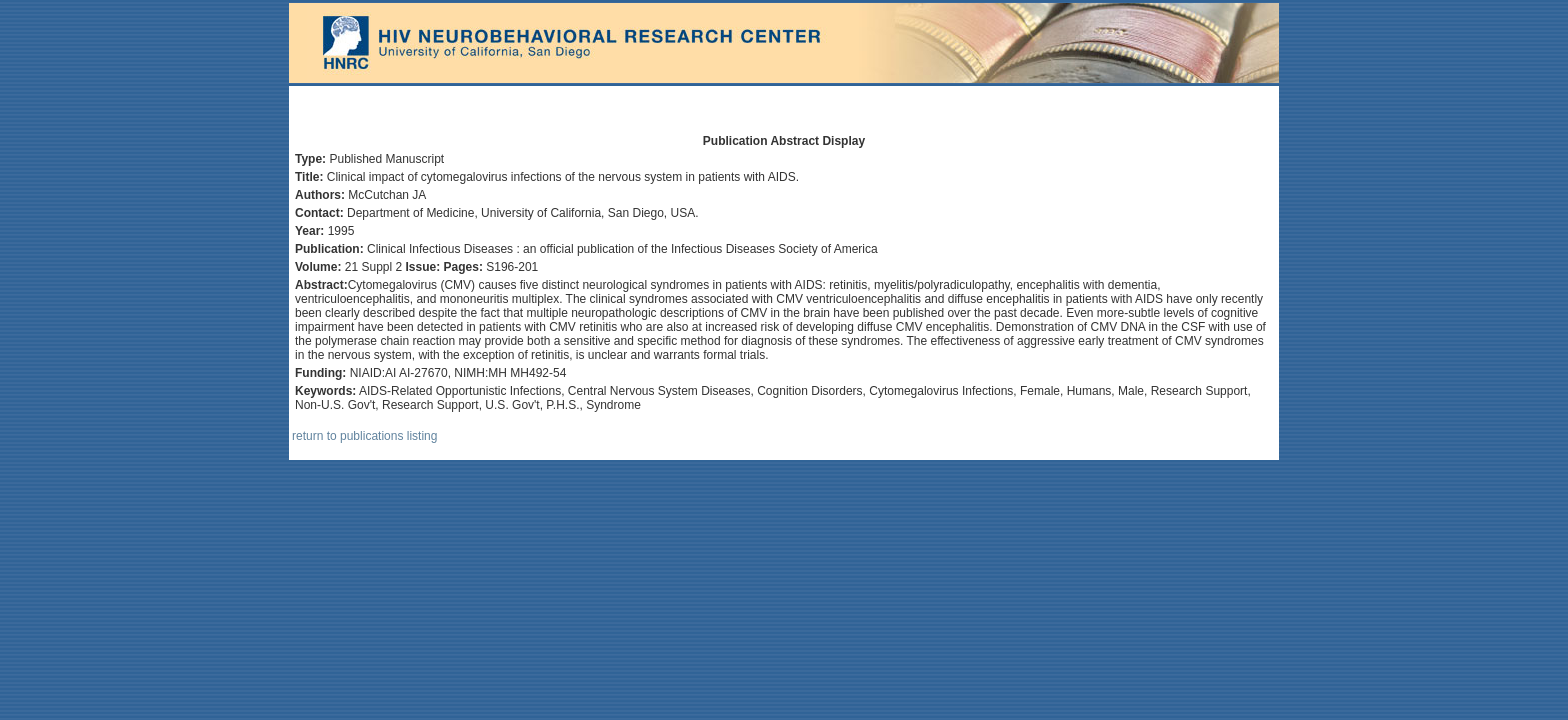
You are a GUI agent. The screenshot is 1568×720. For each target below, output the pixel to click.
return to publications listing (364, 436)
